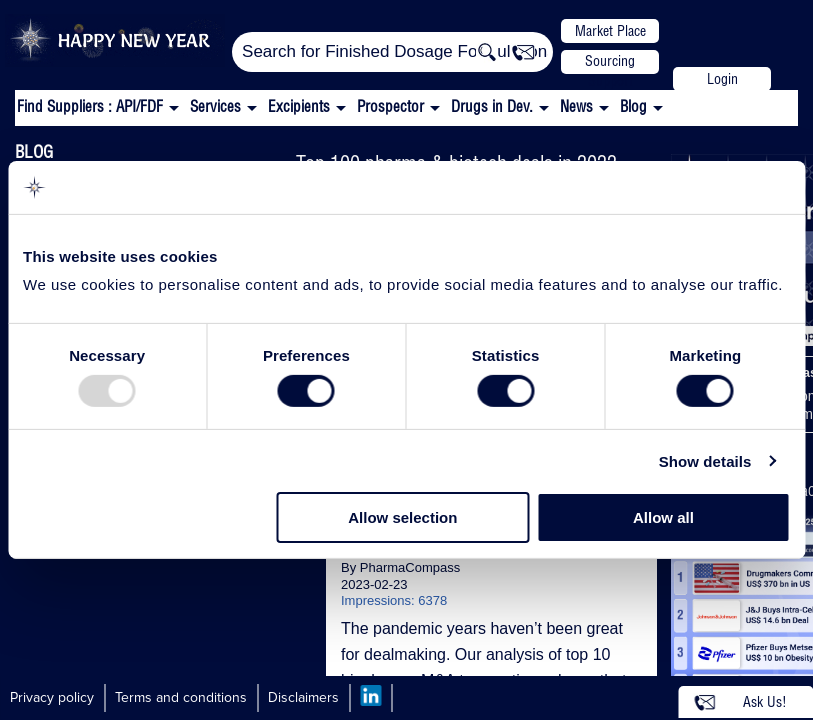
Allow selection (402, 517)
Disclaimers (303, 698)
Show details (705, 461)
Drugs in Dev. (492, 106)
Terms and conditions (181, 698)
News (576, 106)
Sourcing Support (610, 63)
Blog (633, 106)
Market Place (610, 31)
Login (722, 79)
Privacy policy (52, 698)
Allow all (663, 517)
